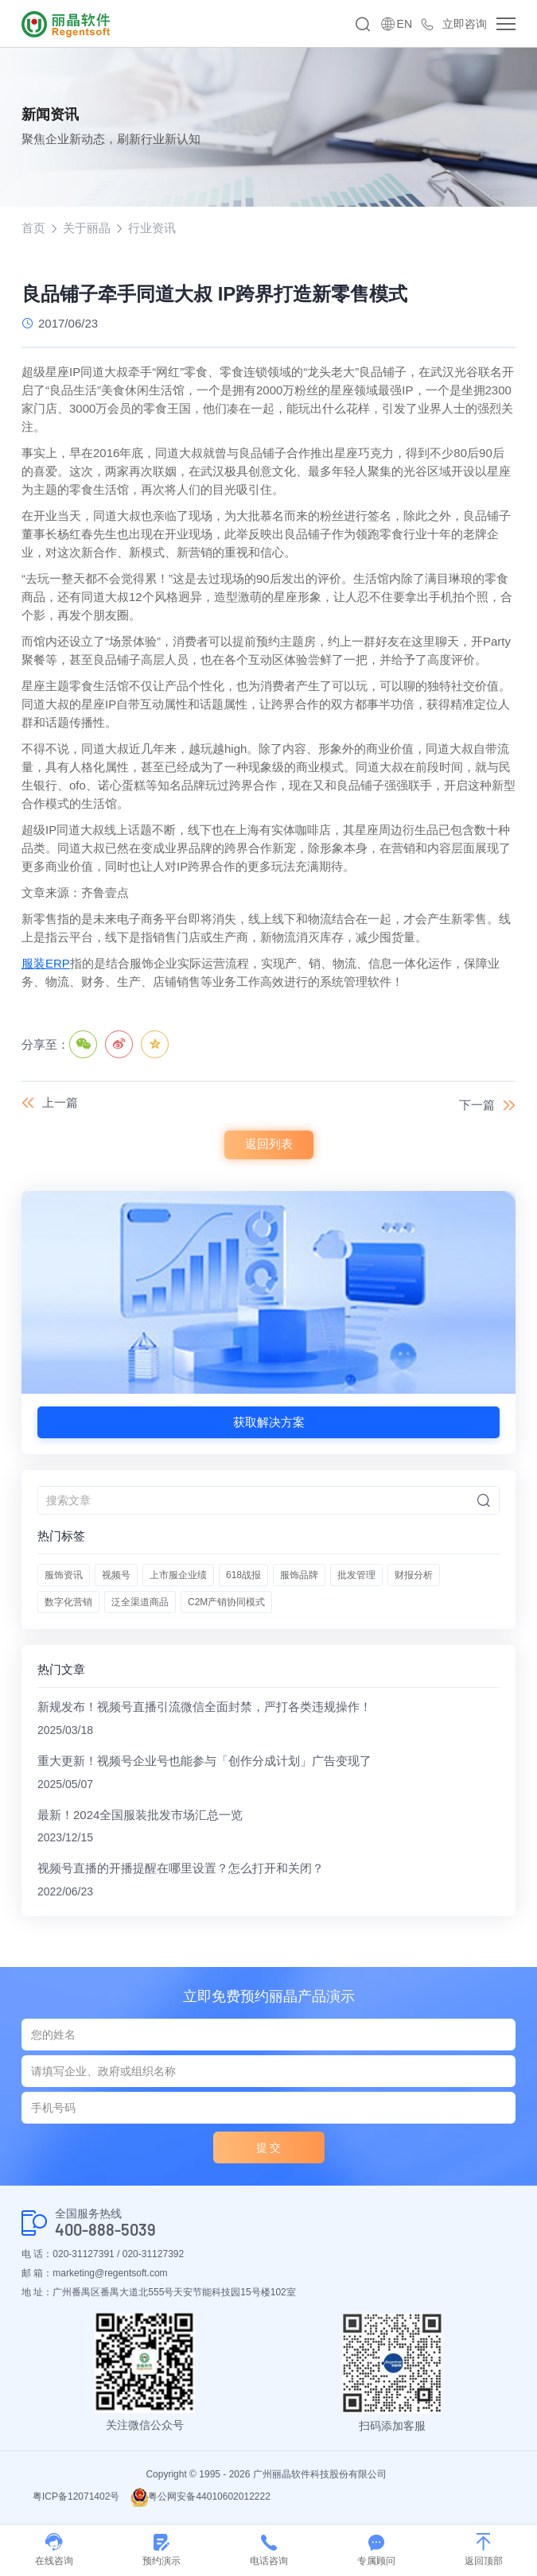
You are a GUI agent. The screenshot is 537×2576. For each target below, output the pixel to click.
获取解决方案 (269, 1423)
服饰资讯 (64, 1575)
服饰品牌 (299, 1575)
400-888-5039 (105, 2232)
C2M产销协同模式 (226, 1602)
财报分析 (414, 1575)
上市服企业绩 (178, 1575)
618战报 (243, 1575)
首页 (33, 228)
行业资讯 (152, 228)
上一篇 (60, 1103)
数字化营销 (68, 1602)
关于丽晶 (87, 228)
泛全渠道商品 (140, 1602)
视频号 (116, 1575)
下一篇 (477, 1105)
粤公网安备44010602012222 (200, 2498)
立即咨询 (464, 23)
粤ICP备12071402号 (76, 2498)
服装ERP (45, 964)
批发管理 (356, 1575)
